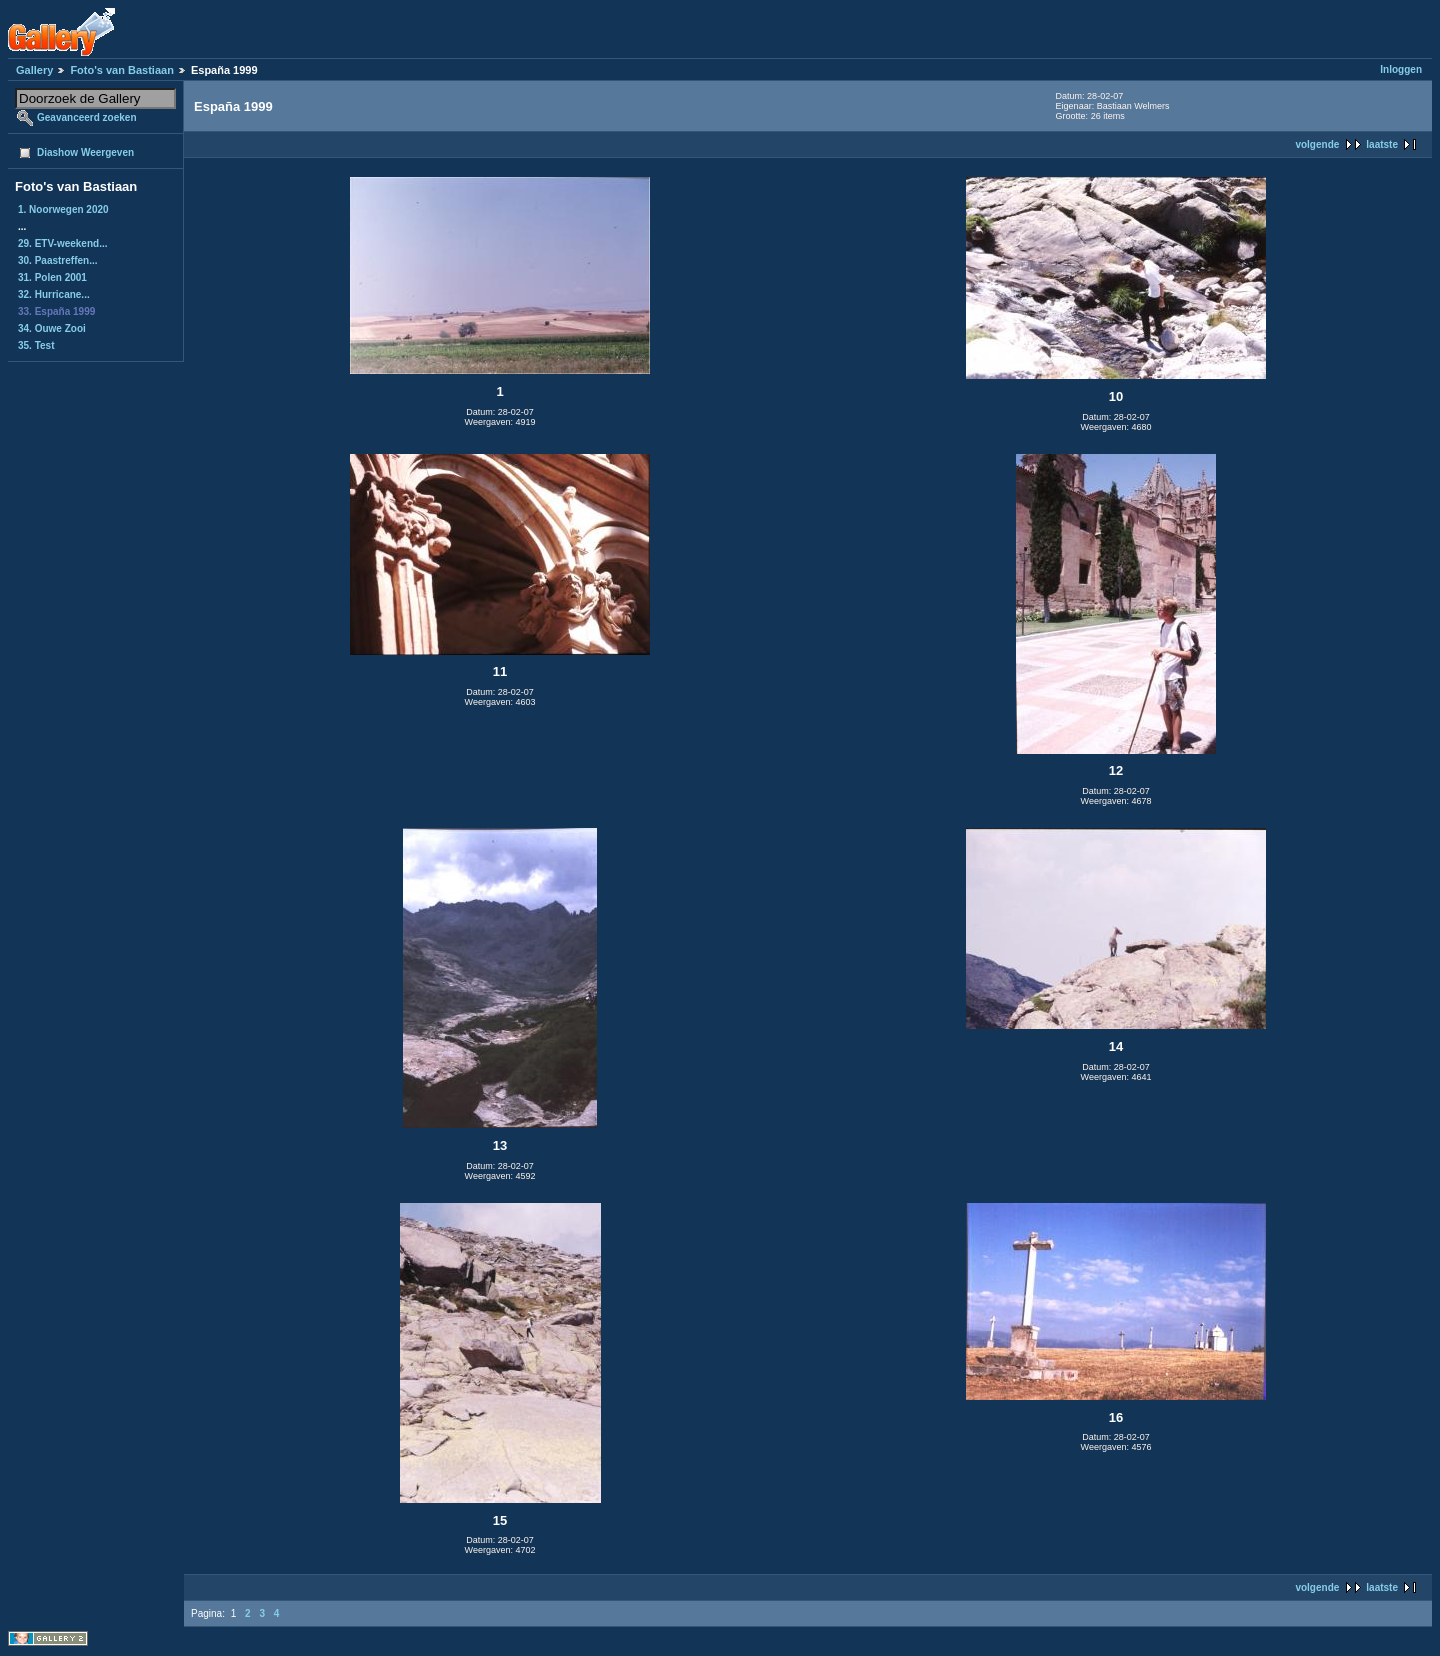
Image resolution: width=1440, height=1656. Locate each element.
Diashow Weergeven (85, 152)
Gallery (34, 70)
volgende (1317, 144)
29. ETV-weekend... (62, 243)
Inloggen (1401, 69)
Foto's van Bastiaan (121, 70)
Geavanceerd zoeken (87, 117)
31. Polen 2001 (52, 277)
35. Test (36, 345)
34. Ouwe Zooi (52, 328)
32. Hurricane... (54, 294)
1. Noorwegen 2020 (63, 209)
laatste (1382, 144)
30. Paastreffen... (57, 260)
